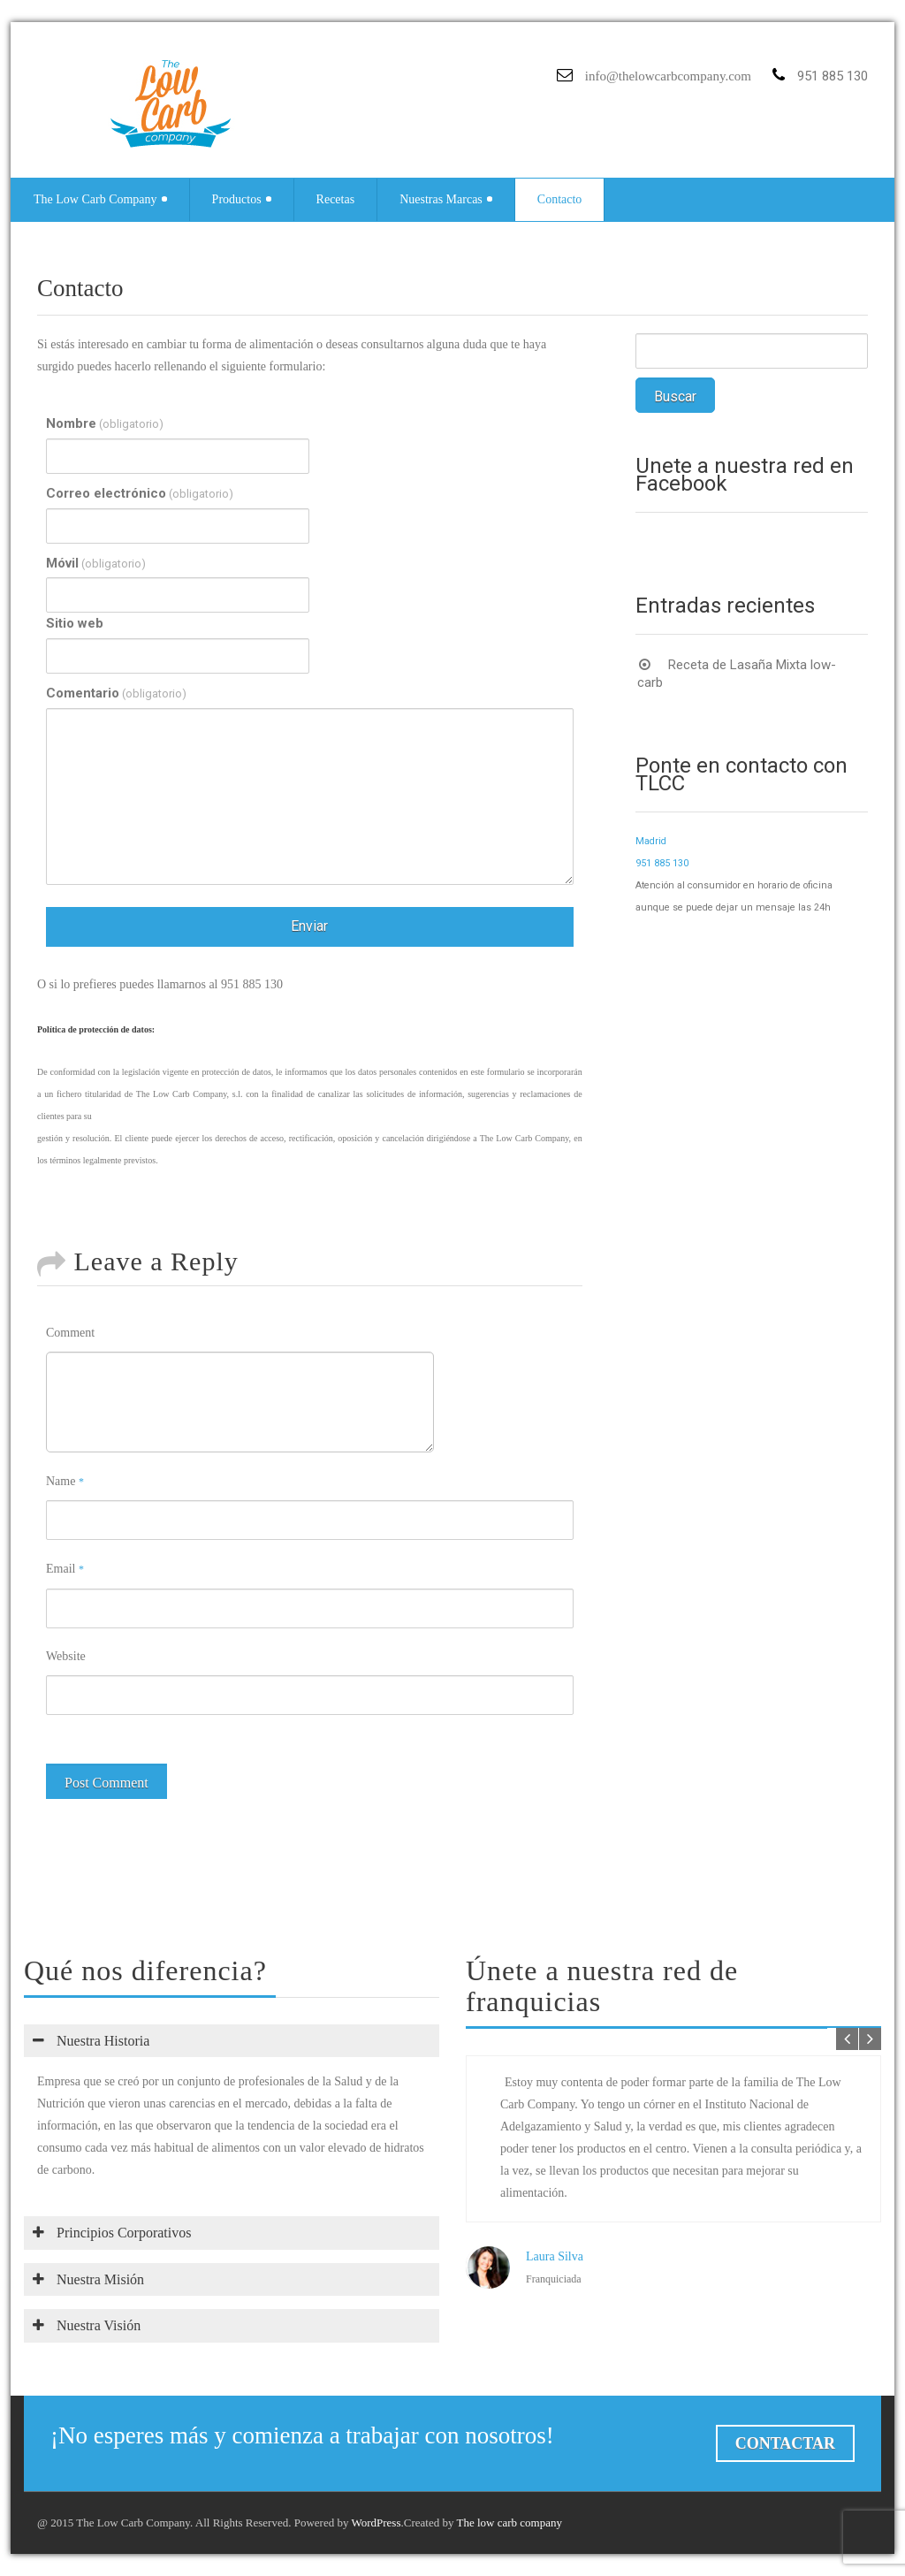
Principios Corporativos (112, 2232)
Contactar (785, 2443)
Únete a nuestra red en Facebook (744, 474)
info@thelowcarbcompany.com (668, 76)
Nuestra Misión (88, 2279)
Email (65, 1568)
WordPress (375, 2522)
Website (66, 1656)
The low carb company (508, 2522)
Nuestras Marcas (445, 199)
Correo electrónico (139, 494)
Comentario (116, 693)
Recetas (335, 199)
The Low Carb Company (100, 199)
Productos (241, 199)
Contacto (559, 199)
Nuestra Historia (91, 2040)
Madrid (650, 841)
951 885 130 (661, 863)
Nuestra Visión (87, 2325)
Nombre (105, 424)
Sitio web (74, 623)
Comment (70, 1332)
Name (65, 1481)
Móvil (96, 564)
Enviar (309, 926)
